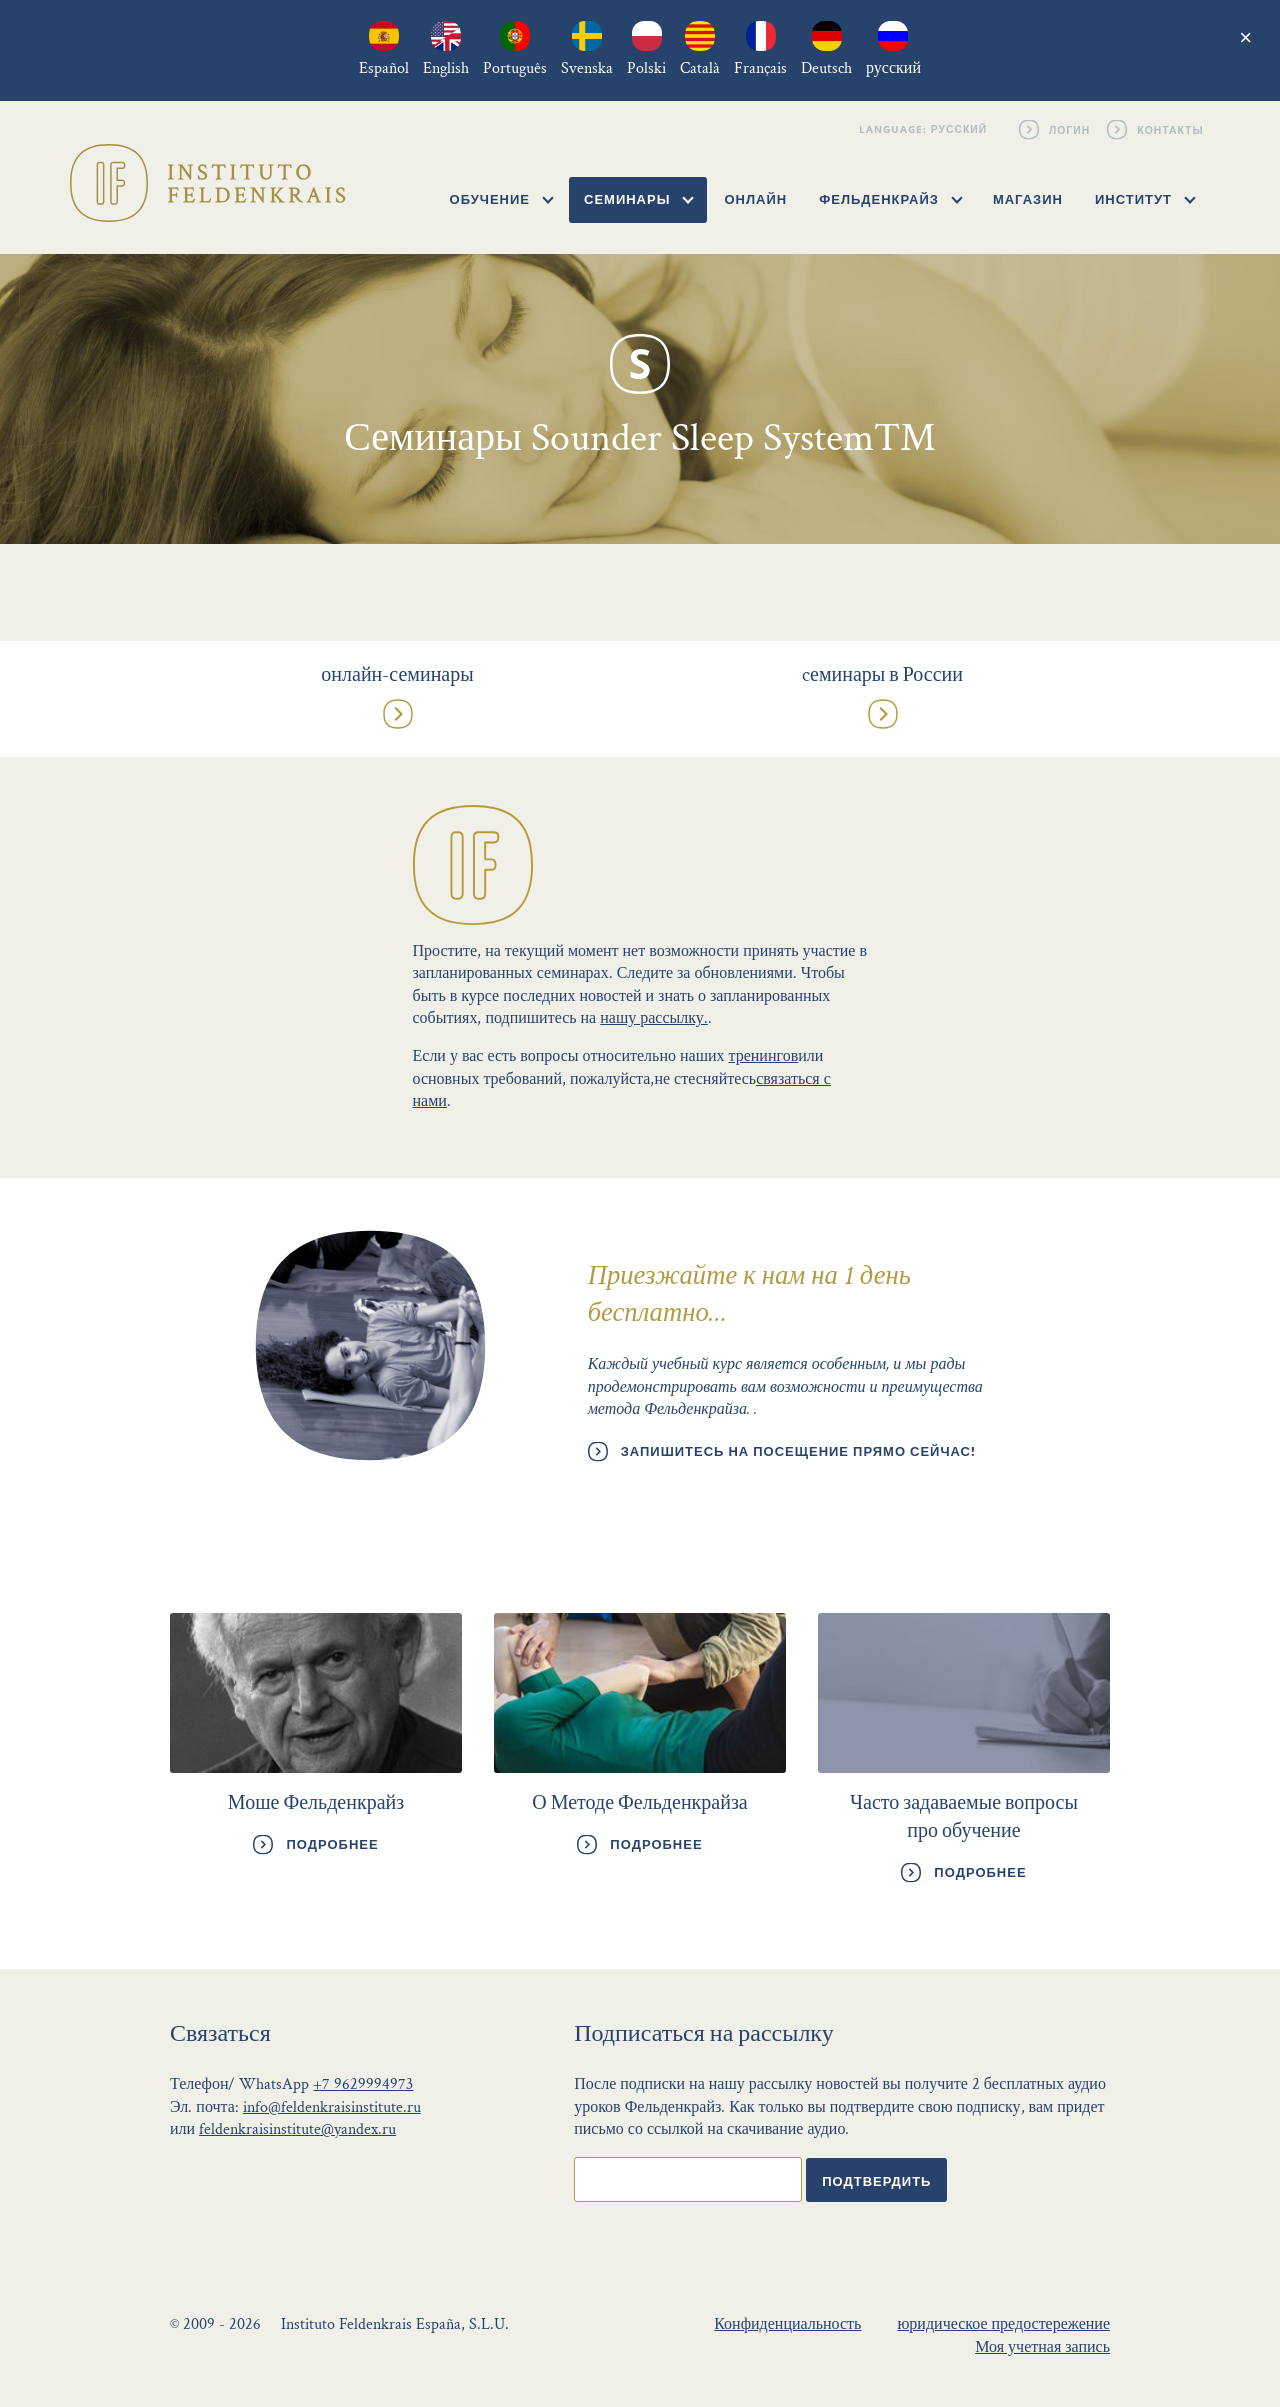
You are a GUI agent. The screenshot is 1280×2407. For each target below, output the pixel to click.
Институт (1145, 199)
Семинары (639, 199)
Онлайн (755, 199)
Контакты (1171, 129)
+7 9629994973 (363, 2084)
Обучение (502, 199)
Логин (1071, 129)
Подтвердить (876, 2181)
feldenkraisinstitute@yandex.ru (297, 2129)
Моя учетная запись (1042, 2347)
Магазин (1028, 199)
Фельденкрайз (890, 199)
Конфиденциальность (787, 2324)
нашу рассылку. (654, 1018)
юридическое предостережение (1003, 2324)
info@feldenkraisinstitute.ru (332, 2107)
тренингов (764, 1056)
